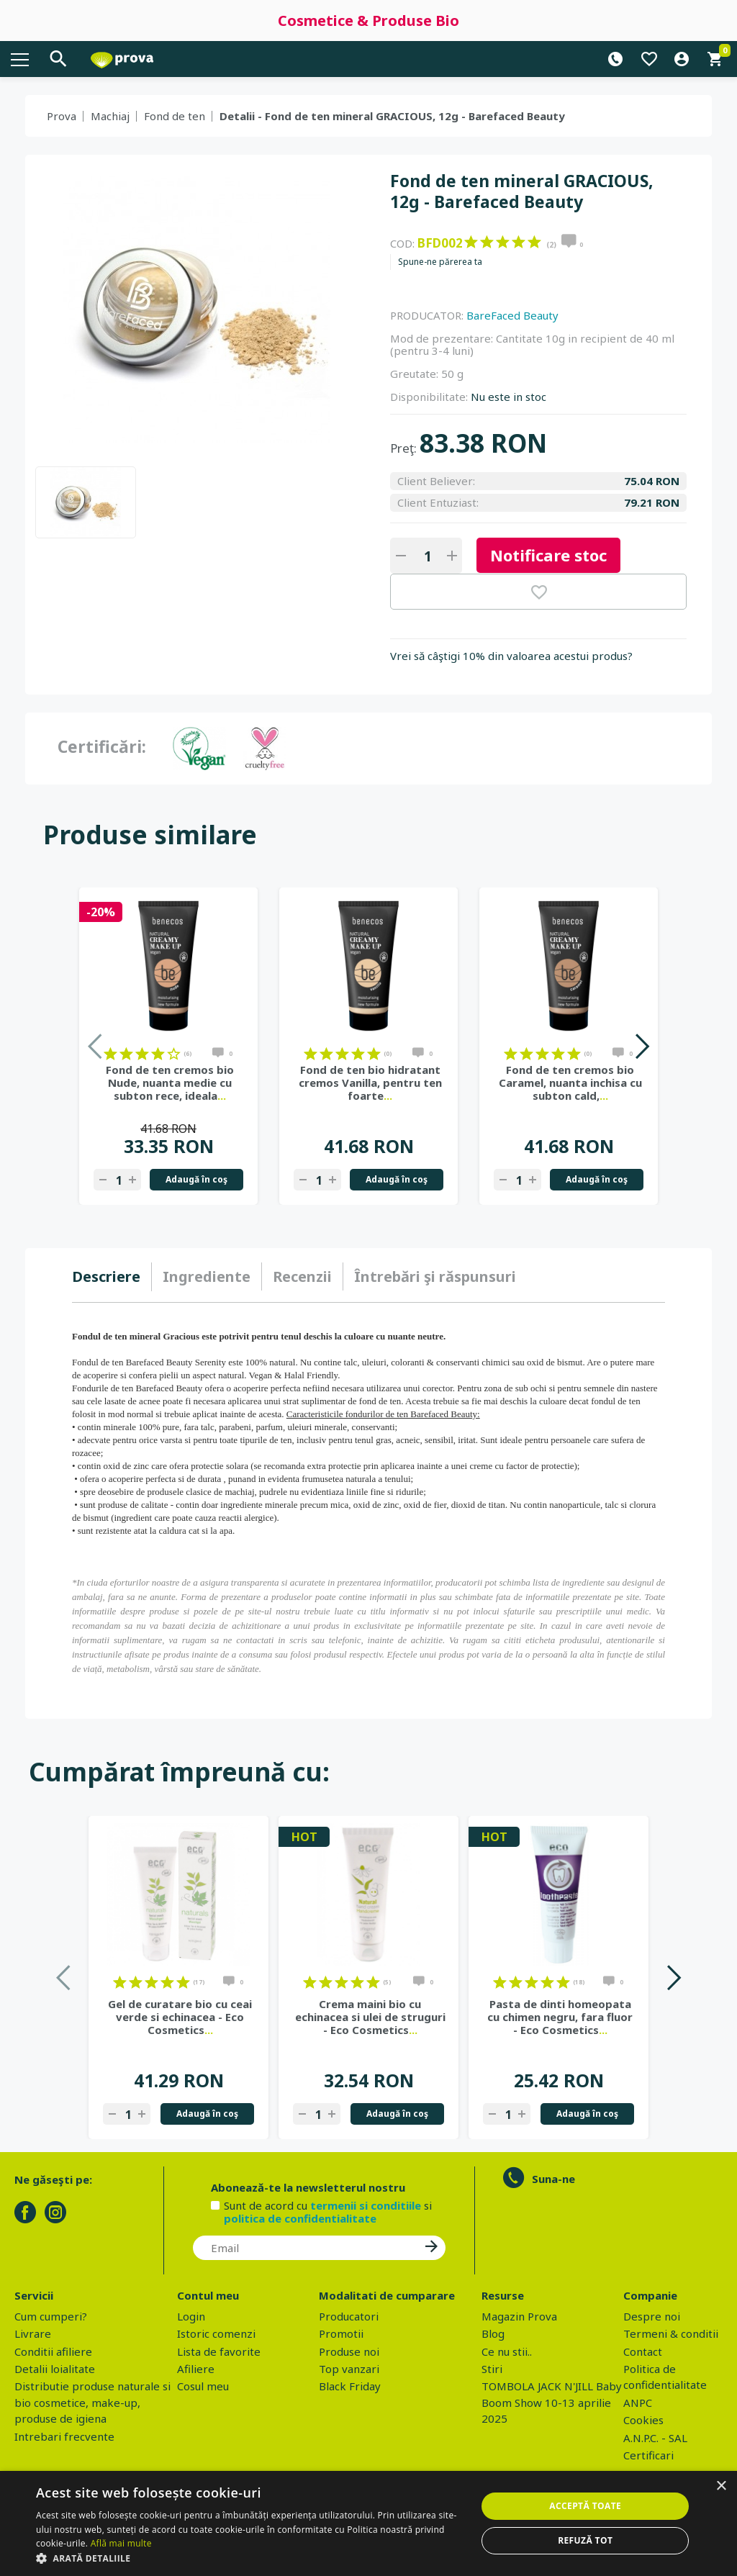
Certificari (648, 2455)
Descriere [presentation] (106, 1276)
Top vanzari (349, 2369)
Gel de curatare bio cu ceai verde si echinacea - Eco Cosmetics (180, 2016)
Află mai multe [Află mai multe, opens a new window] (121, 2543)
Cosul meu (203, 2386)
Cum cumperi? (50, 2316)
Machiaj (110, 116)
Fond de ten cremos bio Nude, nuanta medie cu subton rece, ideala (170, 1082)
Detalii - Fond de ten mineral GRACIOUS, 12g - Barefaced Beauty (392, 116)
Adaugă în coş (196, 1179)
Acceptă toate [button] (585, 2506)
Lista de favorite (219, 2351)
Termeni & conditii (670, 2333)
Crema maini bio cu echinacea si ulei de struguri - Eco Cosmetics (370, 2016)
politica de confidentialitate (300, 2218)
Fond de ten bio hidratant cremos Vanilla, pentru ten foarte (370, 1082)
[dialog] (368, 2523)
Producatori (349, 2316)
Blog (493, 2333)
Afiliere (195, 2369)
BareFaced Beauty (512, 315)
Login (191, 2316)
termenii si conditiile (365, 2205)
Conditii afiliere (53, 2351)
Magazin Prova (519, 2316)
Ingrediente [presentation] (206, 1276)
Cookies (643, 2420)
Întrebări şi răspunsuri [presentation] (435, 1276)
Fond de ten (174, 116)
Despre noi (651, 2316)
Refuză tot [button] (585, 2540)
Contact (642, 2351)
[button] (250, 2558)
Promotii (341, 2333)
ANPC (637, 2402)
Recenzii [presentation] (302, 1276)
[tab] (112, 1276)
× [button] (720, 2486)
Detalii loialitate (54, 2369)
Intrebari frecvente (64, 2436)
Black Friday (350, 2386)
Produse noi (349, 2351)
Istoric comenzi (216, 2333)
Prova (61, 116)
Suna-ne (553, 2178)
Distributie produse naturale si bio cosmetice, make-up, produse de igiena (92, 2402)
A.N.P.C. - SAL (655, 2438)
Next (641, 1046)
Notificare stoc (548, 555)
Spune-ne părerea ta (440, 262)
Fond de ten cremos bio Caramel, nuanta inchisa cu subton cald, (570, 1082)
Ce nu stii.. (506, 2351)
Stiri (491, 2369)
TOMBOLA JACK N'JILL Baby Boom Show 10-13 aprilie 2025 (551, 2402)
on (471, 241)
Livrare (32, 2333)
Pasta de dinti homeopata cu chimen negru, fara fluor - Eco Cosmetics (560, 2016)
